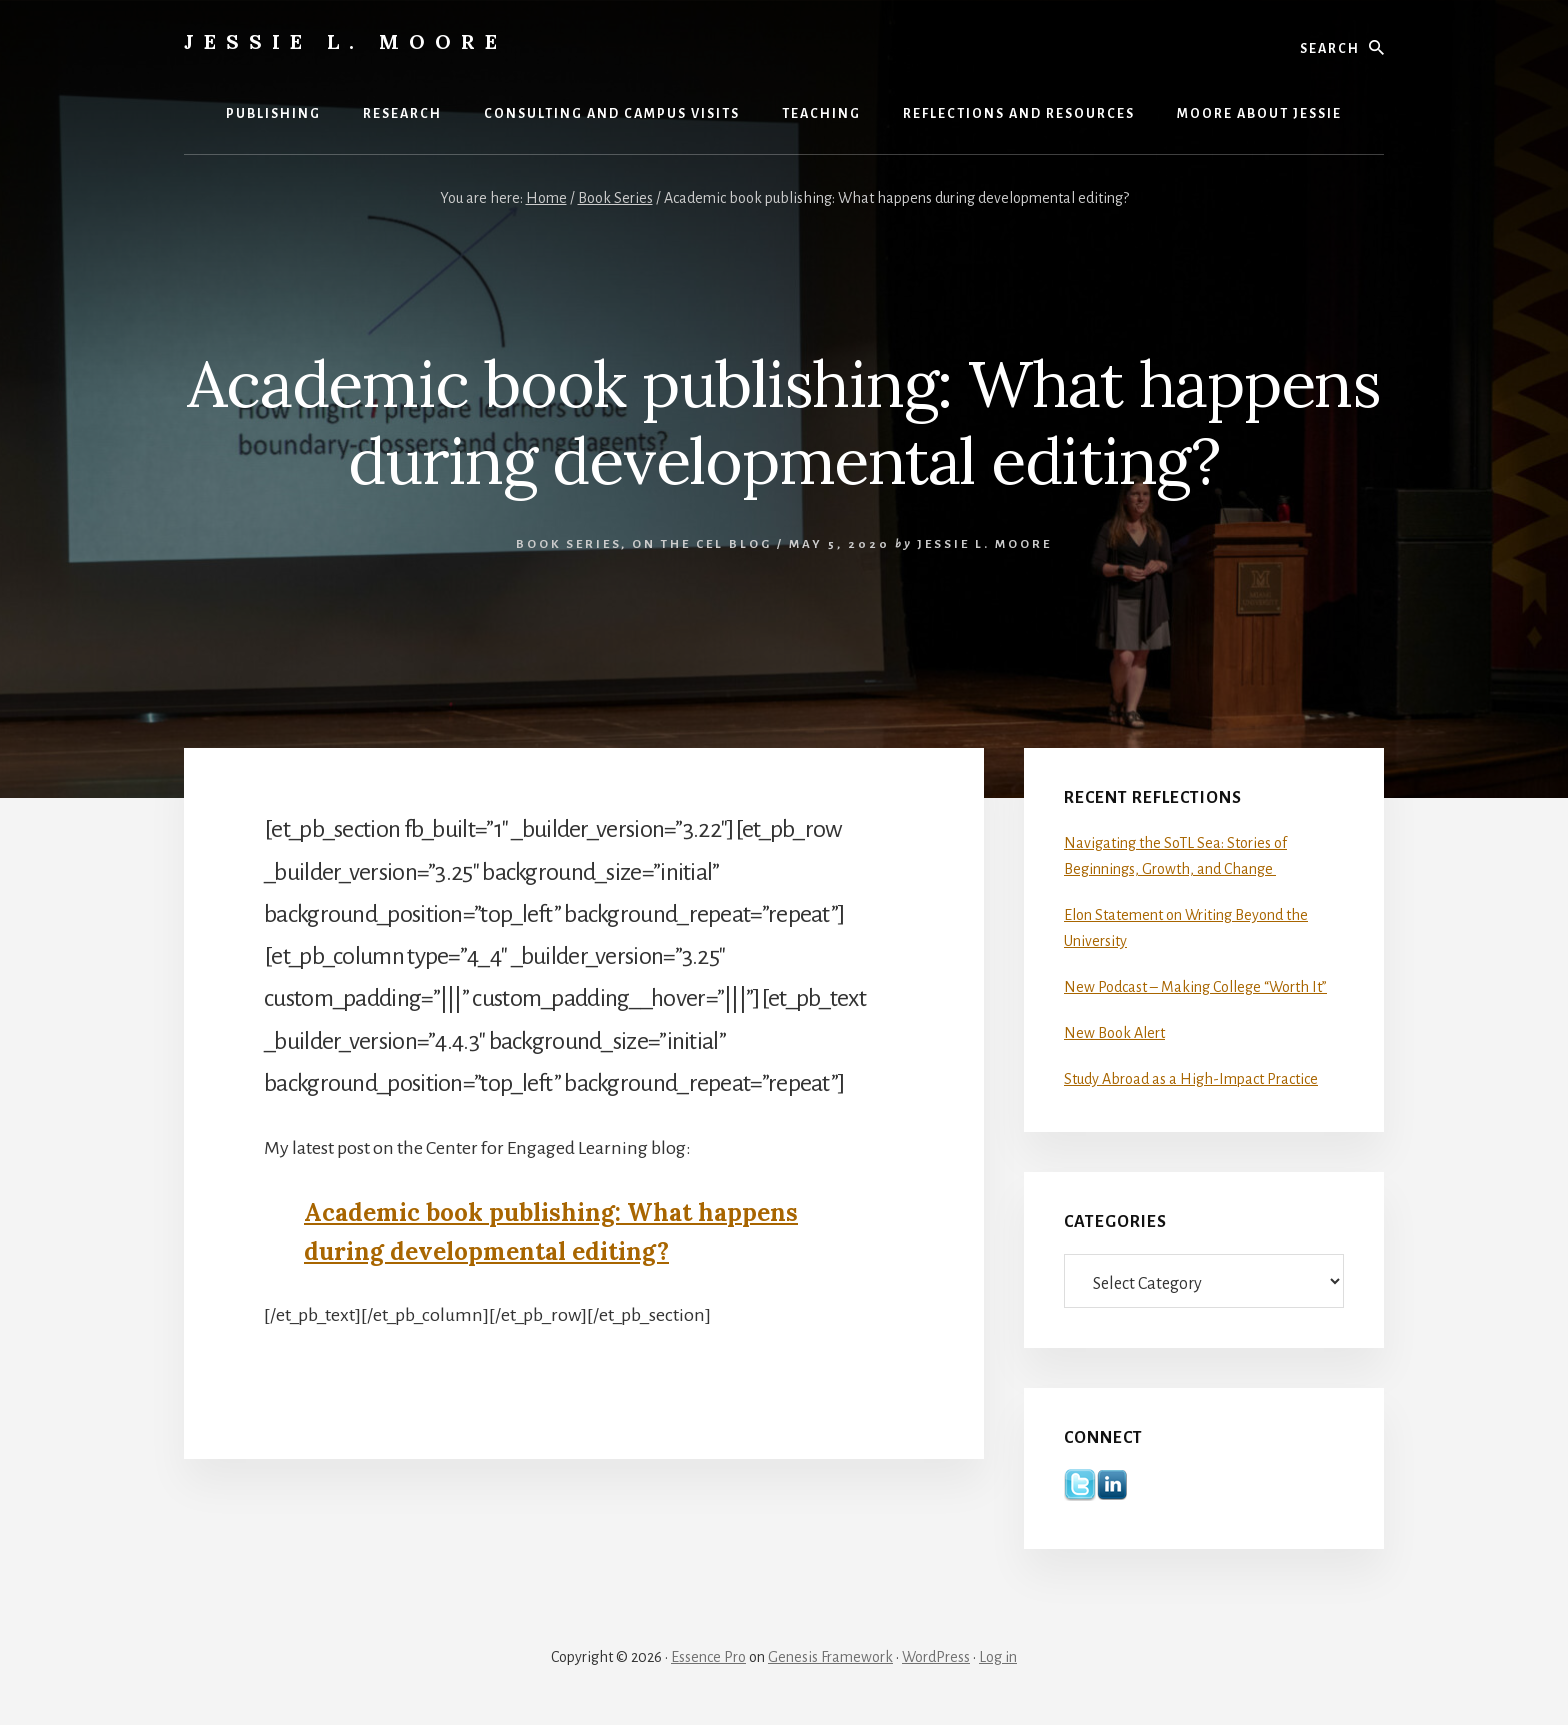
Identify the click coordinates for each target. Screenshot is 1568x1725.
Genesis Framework (830, 1657)
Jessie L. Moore (345, 41)
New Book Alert (1114, 1033)
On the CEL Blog (702, 544)
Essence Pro (708, 1657)
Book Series (568, 544)
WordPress (936, 1657)
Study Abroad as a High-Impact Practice (1191, 1079)
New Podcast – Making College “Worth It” (1195, 987)
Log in (998, 1657)
